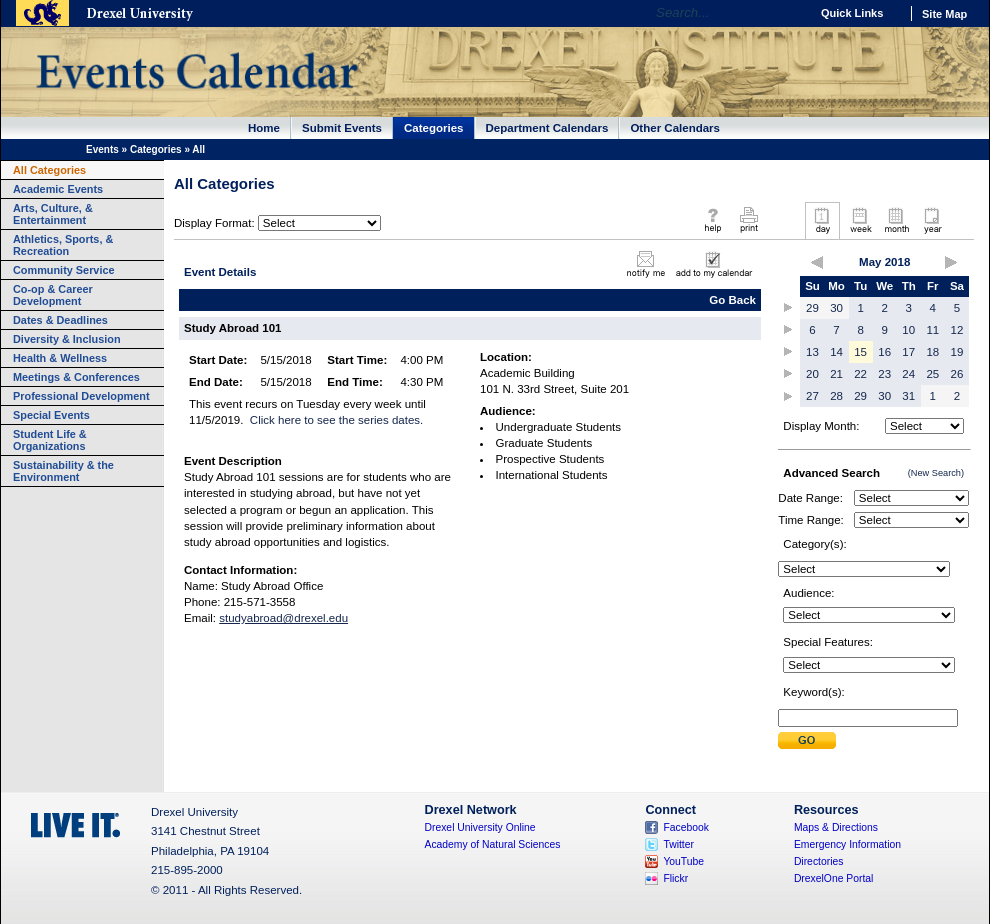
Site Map (944, 14)
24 (908, 374)
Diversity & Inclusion (67, 339)
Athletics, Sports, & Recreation (63, 245)
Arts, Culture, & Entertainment (53, 214)
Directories (819, 861)
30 (836, 308)
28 (836, 396)
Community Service (64, 270)
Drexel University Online (480, 827)
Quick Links (852, 13)
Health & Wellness (60, 358)
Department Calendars (547, 128)
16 (884, 352)
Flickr (675, 878)
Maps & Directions (836, 827)
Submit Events (342, 128)
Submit (807, 740)
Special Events (51, 415)
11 (932, 330)
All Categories (49, 170)
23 (884, 374)
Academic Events (58, 189)
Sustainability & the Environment (63, 471)
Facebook (686, 827)
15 (860, 352)
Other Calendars (675, 128)
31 (908, 396)
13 (812, 352)
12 (957, 330)
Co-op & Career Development (53, 295)
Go (789, 13)
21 (836, 374)
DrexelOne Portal (833, 878)
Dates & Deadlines (60, 320)
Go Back (732, 300)
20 (812, 374)
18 (932, 352)
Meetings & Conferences (76, 377)
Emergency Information (847, 844)
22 (860, 374)
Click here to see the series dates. (336, 420)
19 (957, 352)
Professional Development (81, 396)
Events (102, 149)
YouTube (683, 861)
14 (836, 352)
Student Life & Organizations (50, 440)
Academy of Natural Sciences (493, 844)
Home (264, 128)
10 (908, 330)
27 (812, 396)
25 (932, 374)
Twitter (678, 844)
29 (812, 308)
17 (908, 352)
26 (957, 374)
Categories (434, 128)
